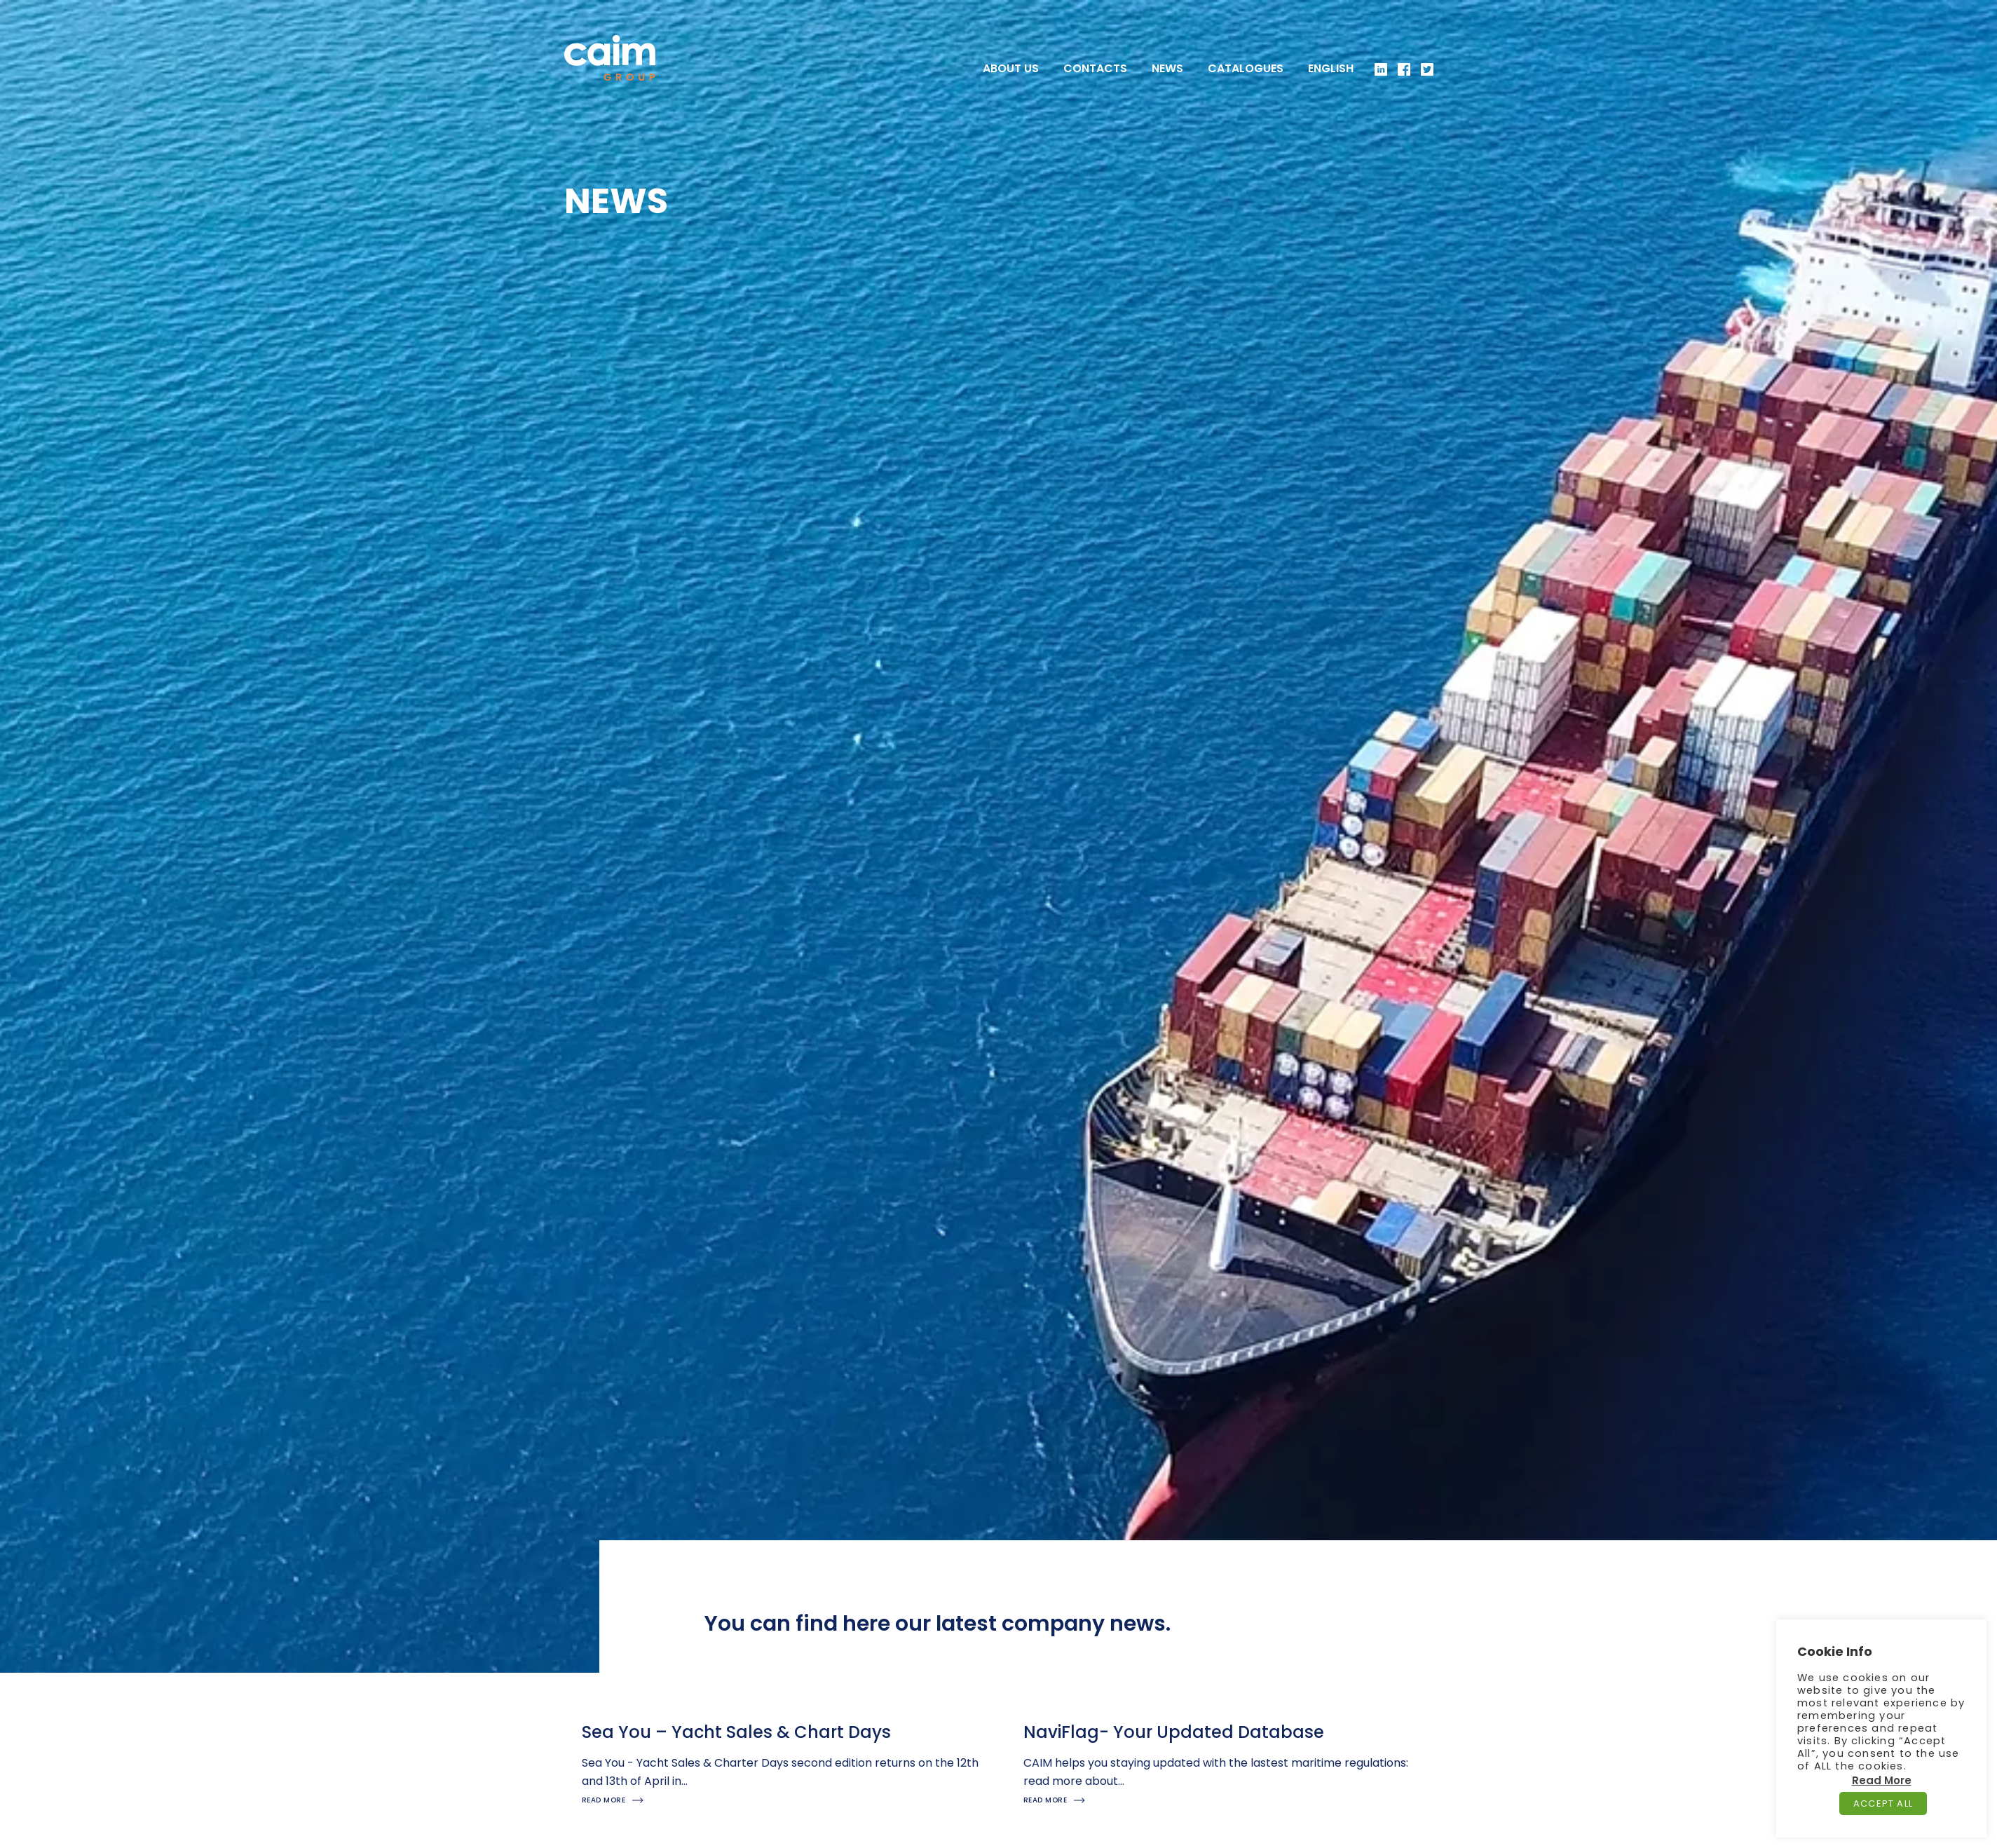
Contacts (1095, 68)
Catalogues (1245, 68)
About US (1011, 68)
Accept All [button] (1883, 1803)
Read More (1881, 1780)
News (1167, 68)
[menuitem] (1331, 68)
